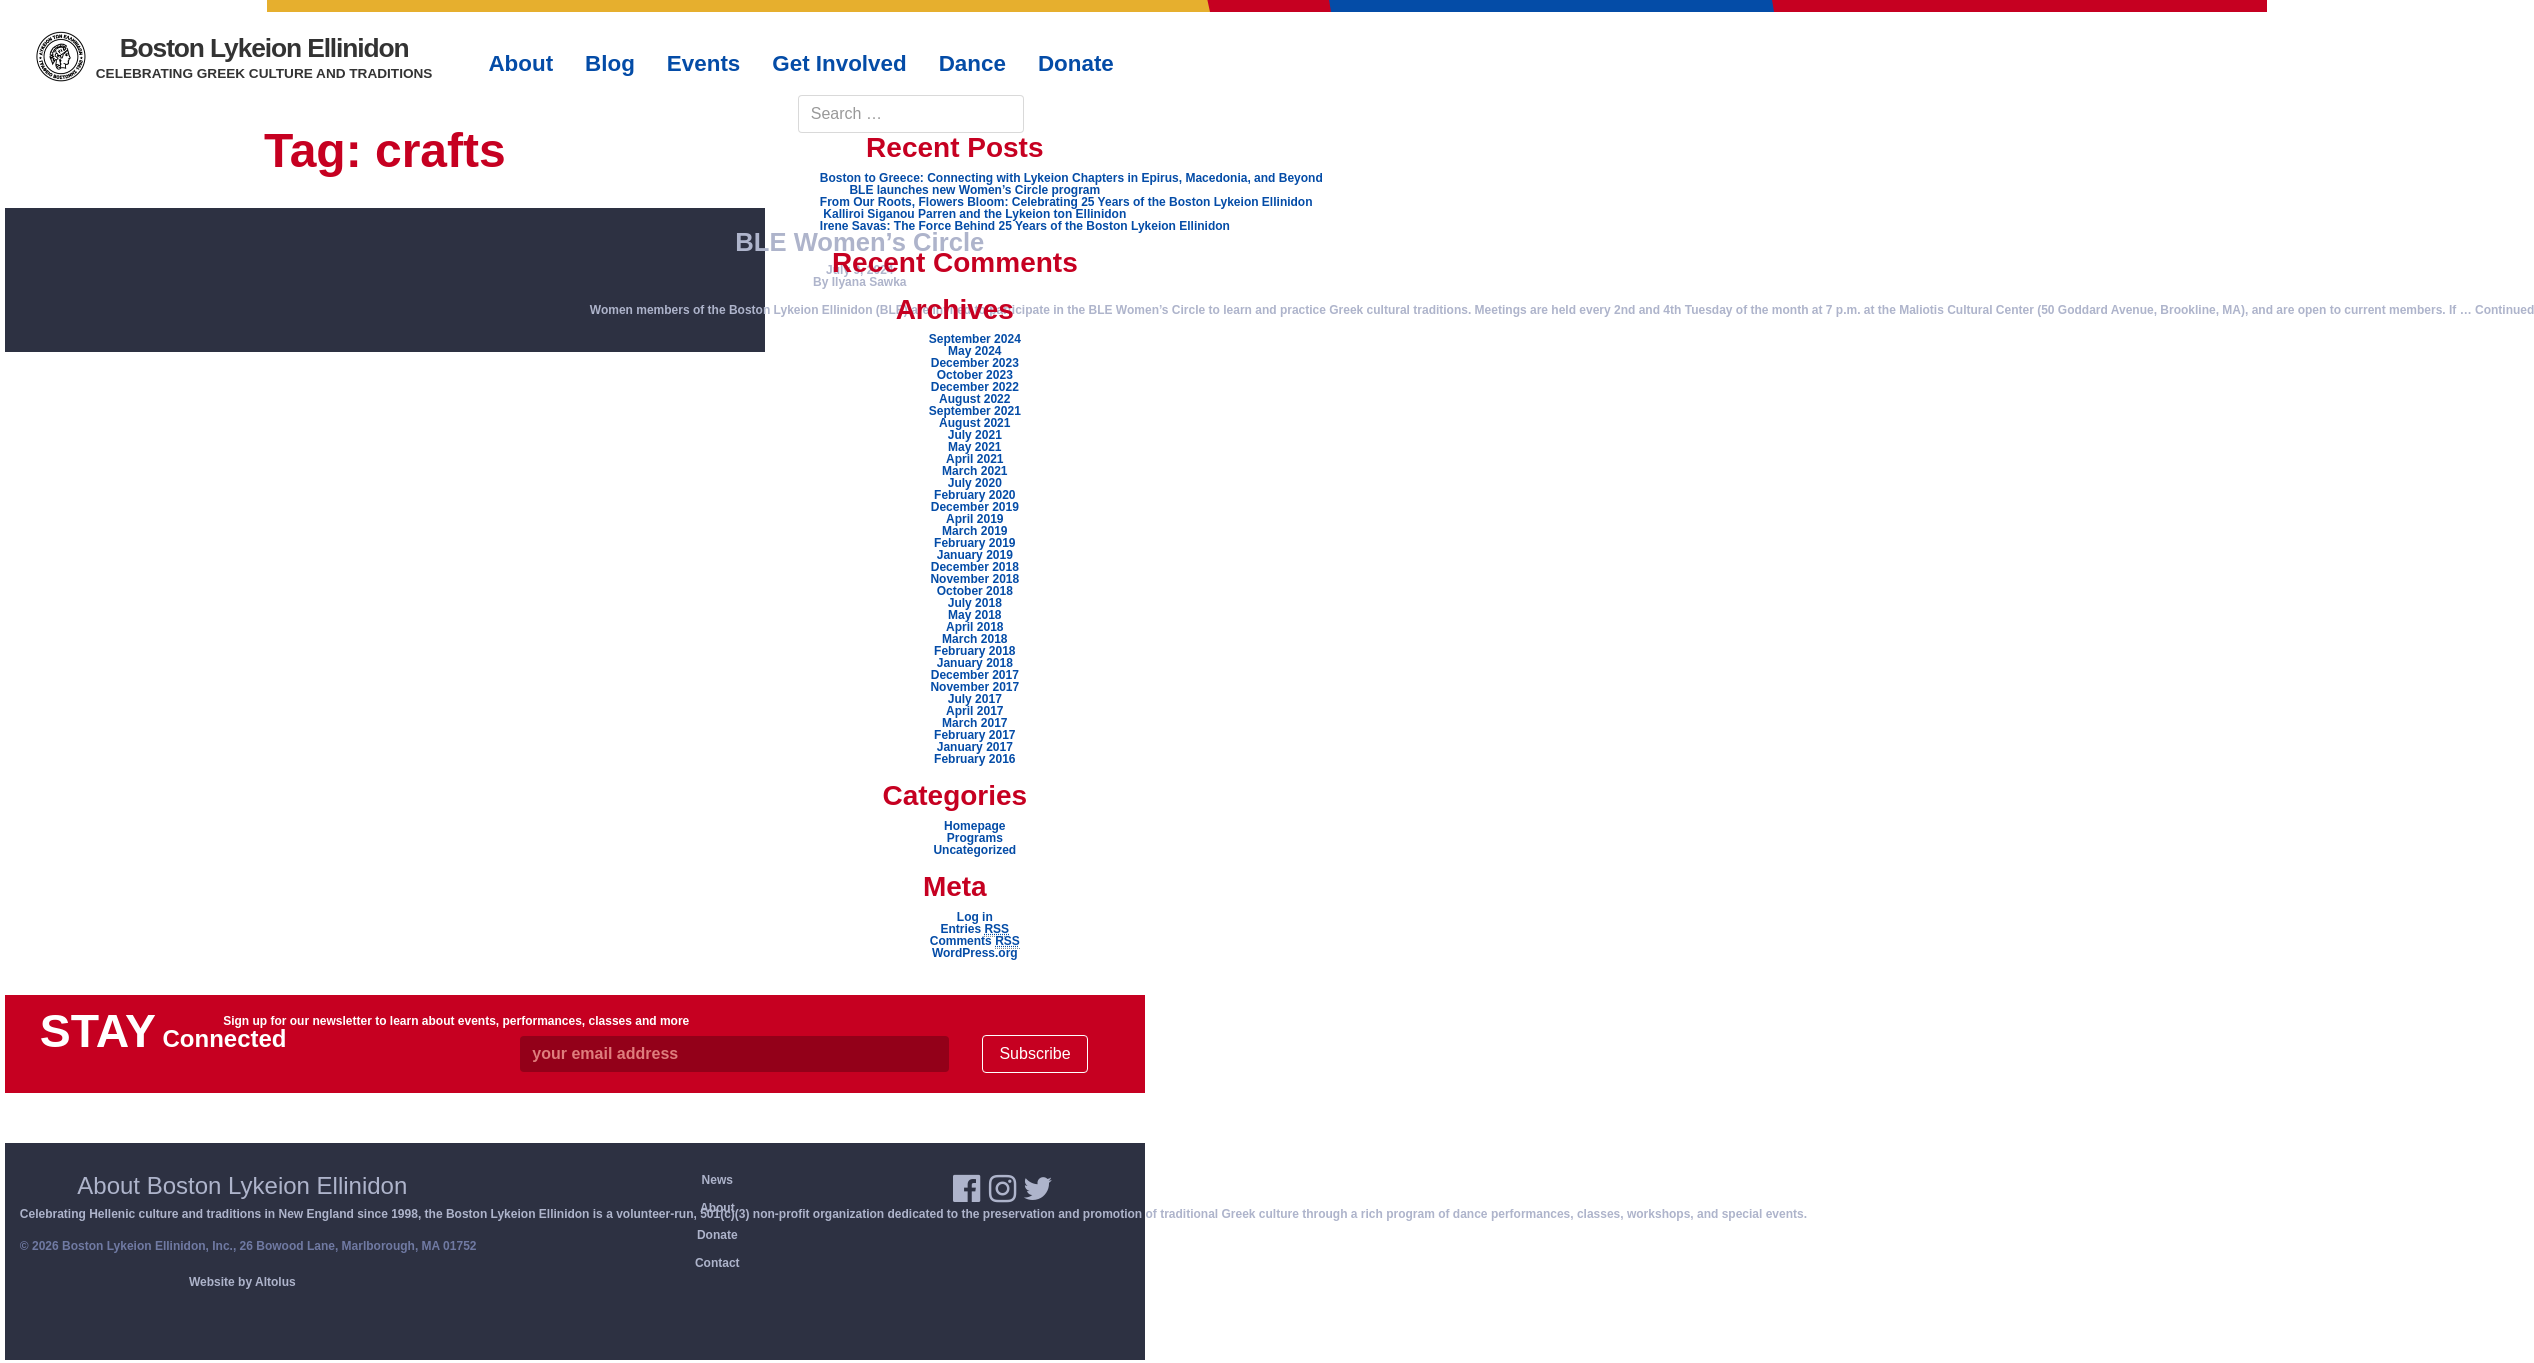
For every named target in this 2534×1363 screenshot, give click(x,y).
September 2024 (975, 339)
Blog (610, 63)
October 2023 (975, 375)
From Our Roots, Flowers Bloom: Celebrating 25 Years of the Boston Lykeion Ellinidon (1066, 202)
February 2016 (974, 759)
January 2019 (975, 555)
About (717, 1208)
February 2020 (974, 495)
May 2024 (974, 351)
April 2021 (974, 459)
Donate (717, 1235)
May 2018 (974, 615)
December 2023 (975, 363)
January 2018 (975, 663)
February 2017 (974, 735)
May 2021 (974, 447)
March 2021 (974, 471)
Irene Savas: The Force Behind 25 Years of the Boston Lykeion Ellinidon (1025, 226)
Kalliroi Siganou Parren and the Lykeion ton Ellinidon (974, 214)
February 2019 (974, 543)
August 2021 (974, 423)
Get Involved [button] (839, 63)
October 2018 (975, 591)
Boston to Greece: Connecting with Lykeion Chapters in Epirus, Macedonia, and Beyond (1071, 178)
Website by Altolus (242, 1282)
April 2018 (974, 627)
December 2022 (975, 387)
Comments (975, 941)
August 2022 (974, 399)
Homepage (974, 826)
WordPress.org (975, 953)
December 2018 (975, 567)
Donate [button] (1076, 63)
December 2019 (975, 507)
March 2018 (974, 639)
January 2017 (975, 747)
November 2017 (974, 687)
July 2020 (975, 483)
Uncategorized (974, 850)
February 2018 (974, 651)
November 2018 (974, 579)
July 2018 (975, 603)
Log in (975, 917)
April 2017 (974, 711)
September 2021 (975, 411)
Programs (975, 838)
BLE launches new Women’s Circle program (974, 190)
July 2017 (975, 699)
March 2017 (974, 723)
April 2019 (974, 519)
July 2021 (975, 435)
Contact (717, 1263)
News (717, 1180)
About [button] (520, 63)
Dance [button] (972, 63)
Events (703, 63)
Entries (974, 929)
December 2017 (975, 675)
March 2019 (974, 531)
